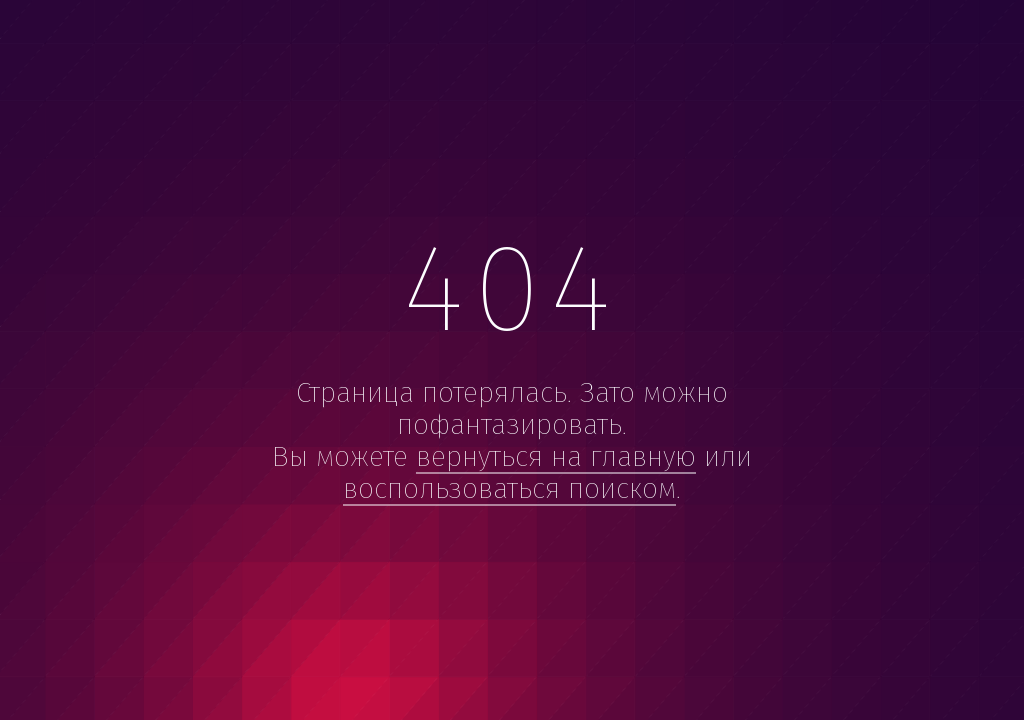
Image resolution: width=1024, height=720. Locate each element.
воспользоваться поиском (509, 488)
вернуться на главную (556, 456)
